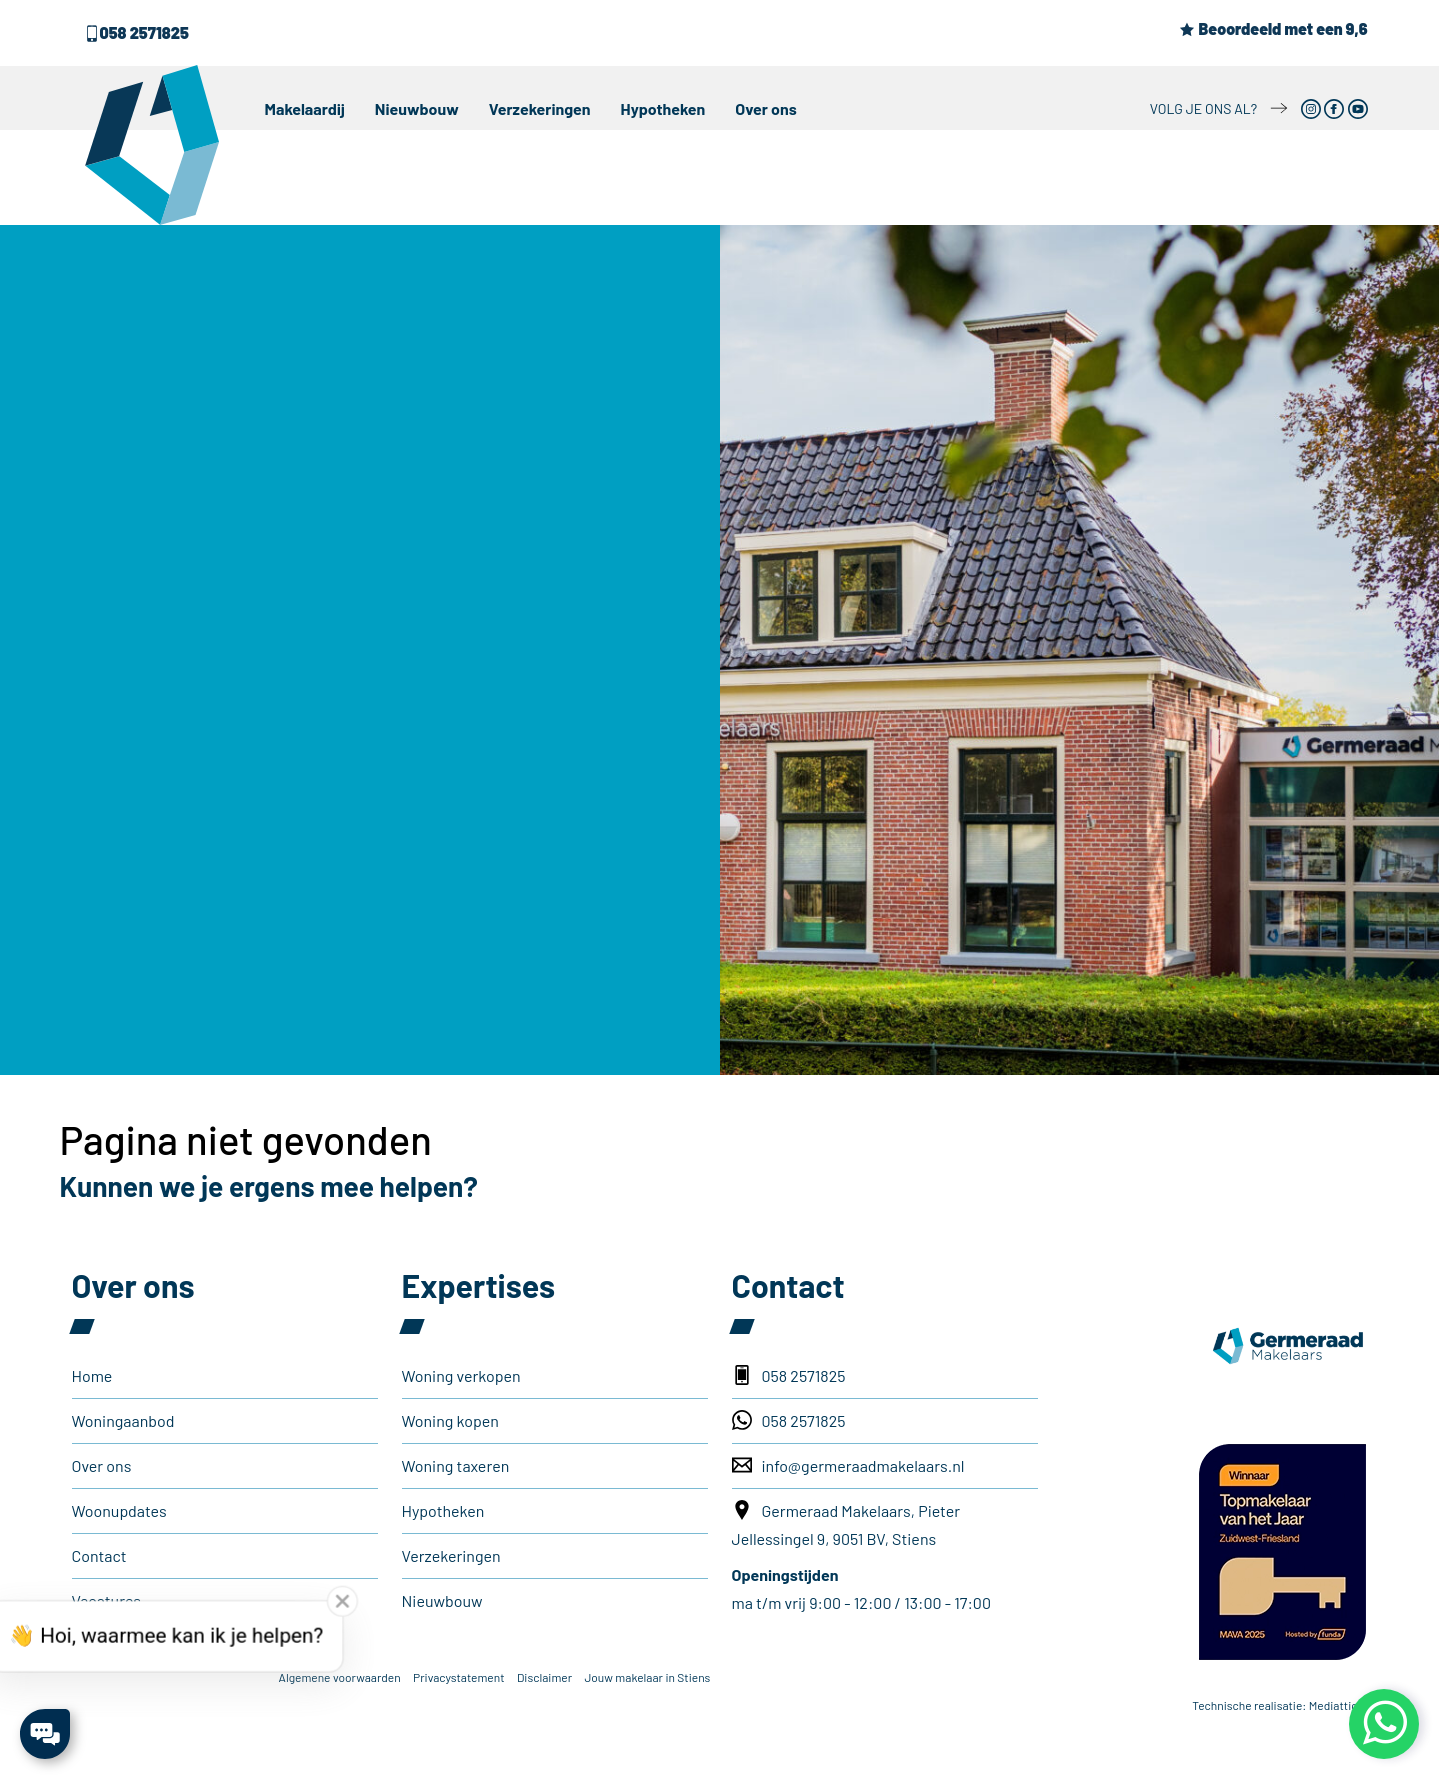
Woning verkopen (461, 1375)
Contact (99, 1555)
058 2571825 (136, 32)
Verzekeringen (540, 108)
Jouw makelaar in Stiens (647, 1677)
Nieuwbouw (417, 108)
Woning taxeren (456, 1465)
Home (92, 1375)
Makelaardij (305, 108)
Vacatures (107, 1600)
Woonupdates (119, 1510)
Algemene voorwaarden (340, 1677)
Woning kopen (450, 1420)
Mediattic (1333, 1705)
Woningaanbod (123, 1420)
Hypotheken (663, 108)
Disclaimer (544, 1677)
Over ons (766, 108)
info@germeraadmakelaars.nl (848, 1465)
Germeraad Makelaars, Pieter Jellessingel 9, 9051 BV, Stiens (846, 1524)
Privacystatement (458, 1677)
